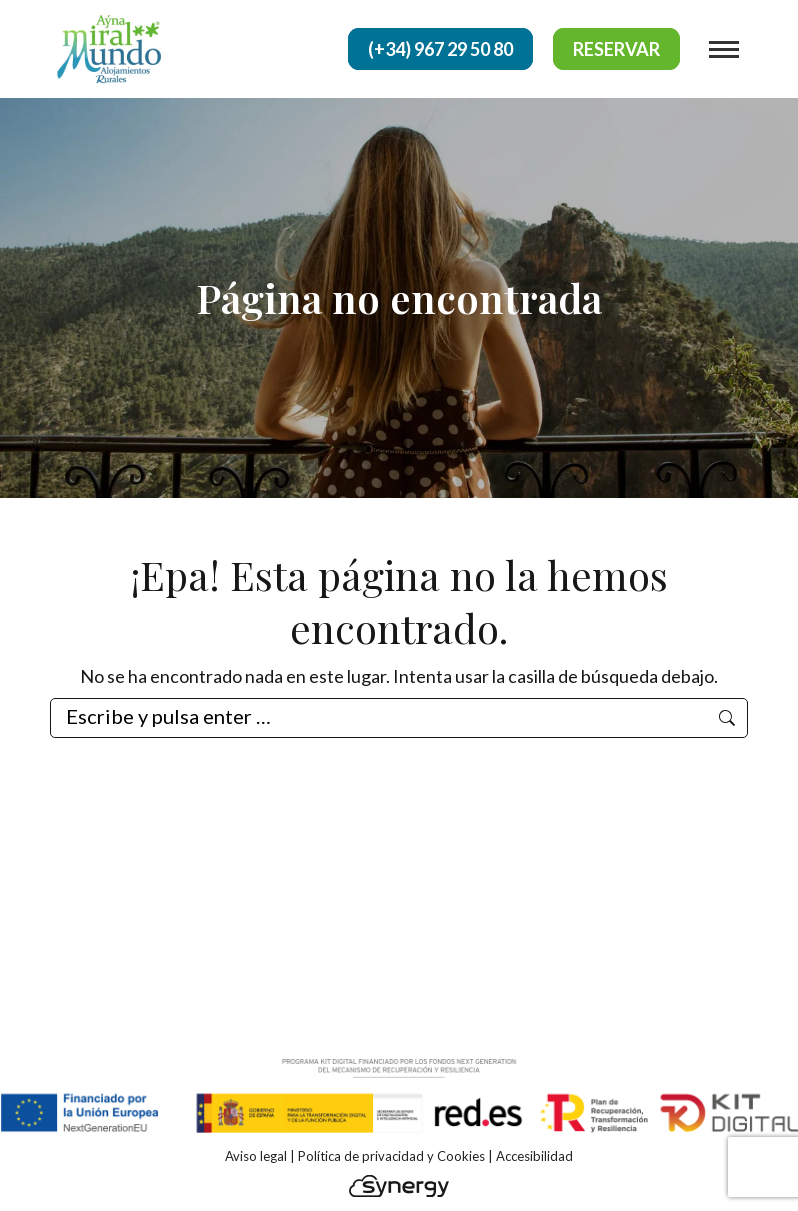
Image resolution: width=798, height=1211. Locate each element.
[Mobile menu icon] (724, 49)
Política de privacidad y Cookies (391, 1156)
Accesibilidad (534, 1156)
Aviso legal (256, 1156)
